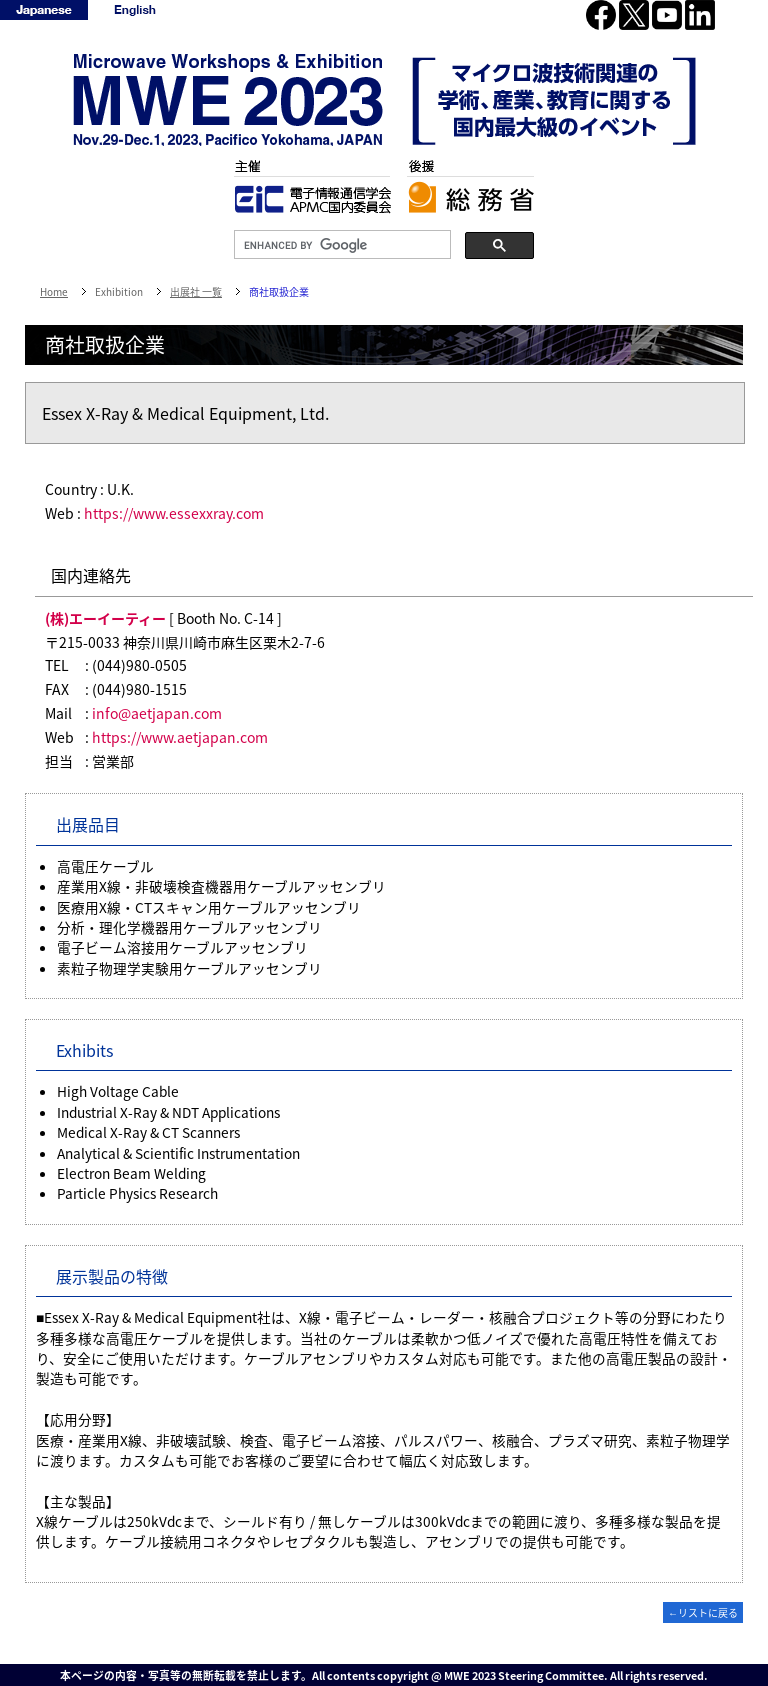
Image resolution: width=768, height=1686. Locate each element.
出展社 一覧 (196, 291)
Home (54, 291)
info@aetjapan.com (157, 713)
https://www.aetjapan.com (180, 737)
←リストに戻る (703, 1612)
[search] (340, 245)
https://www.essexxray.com (174, 513)
